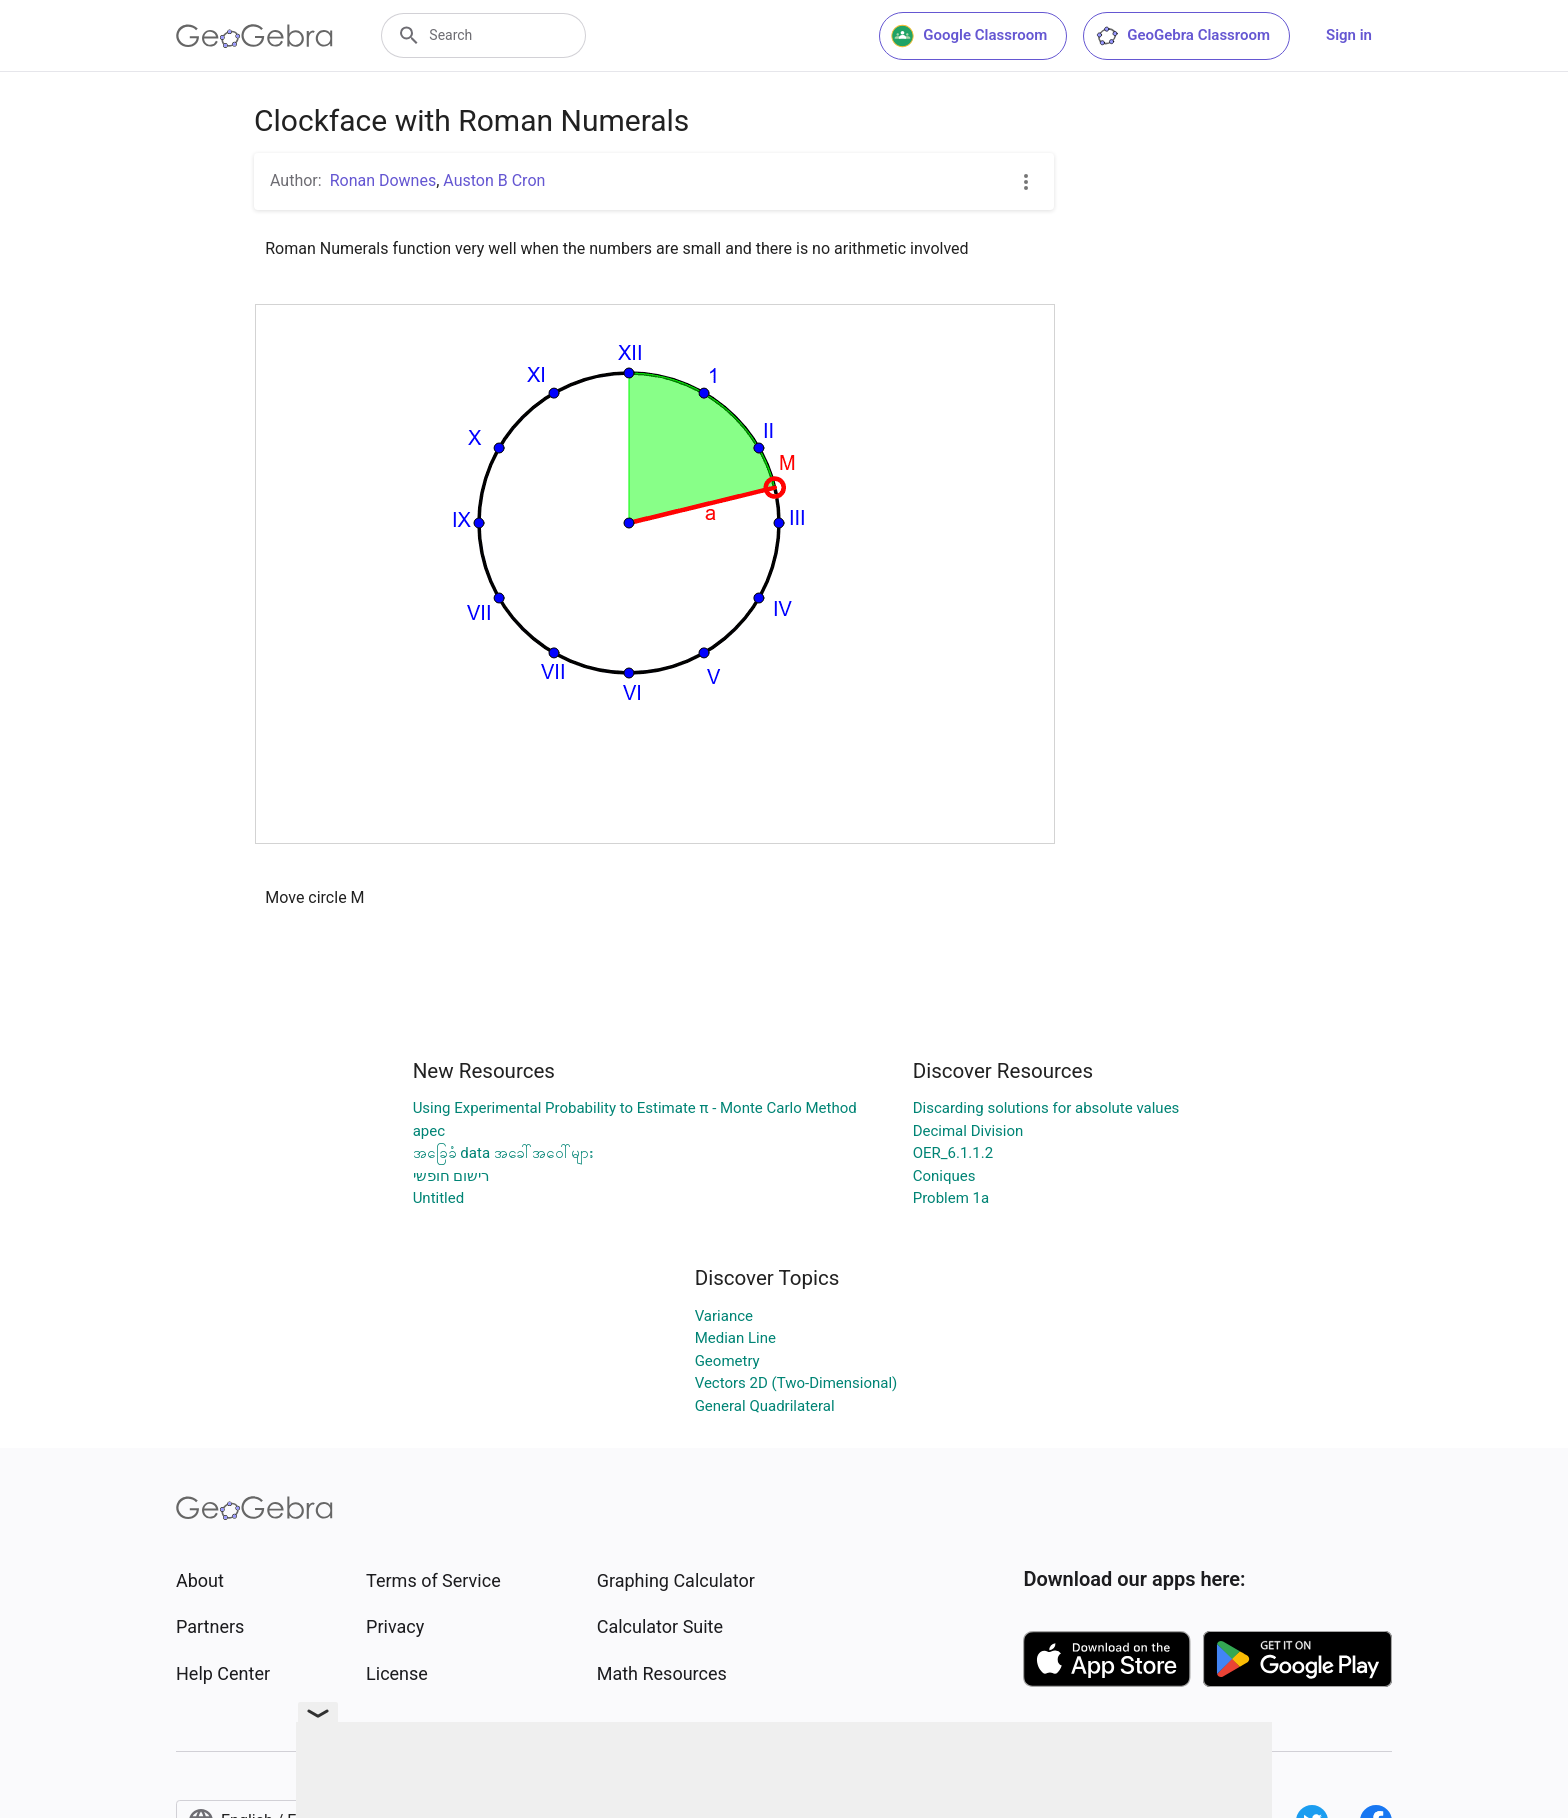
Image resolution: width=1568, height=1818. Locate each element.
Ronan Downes (383, 180)
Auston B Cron (494, 180)
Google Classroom (969, 36)
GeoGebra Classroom (1182, 36)
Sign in (1349, 35)
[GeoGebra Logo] (254, 36)
